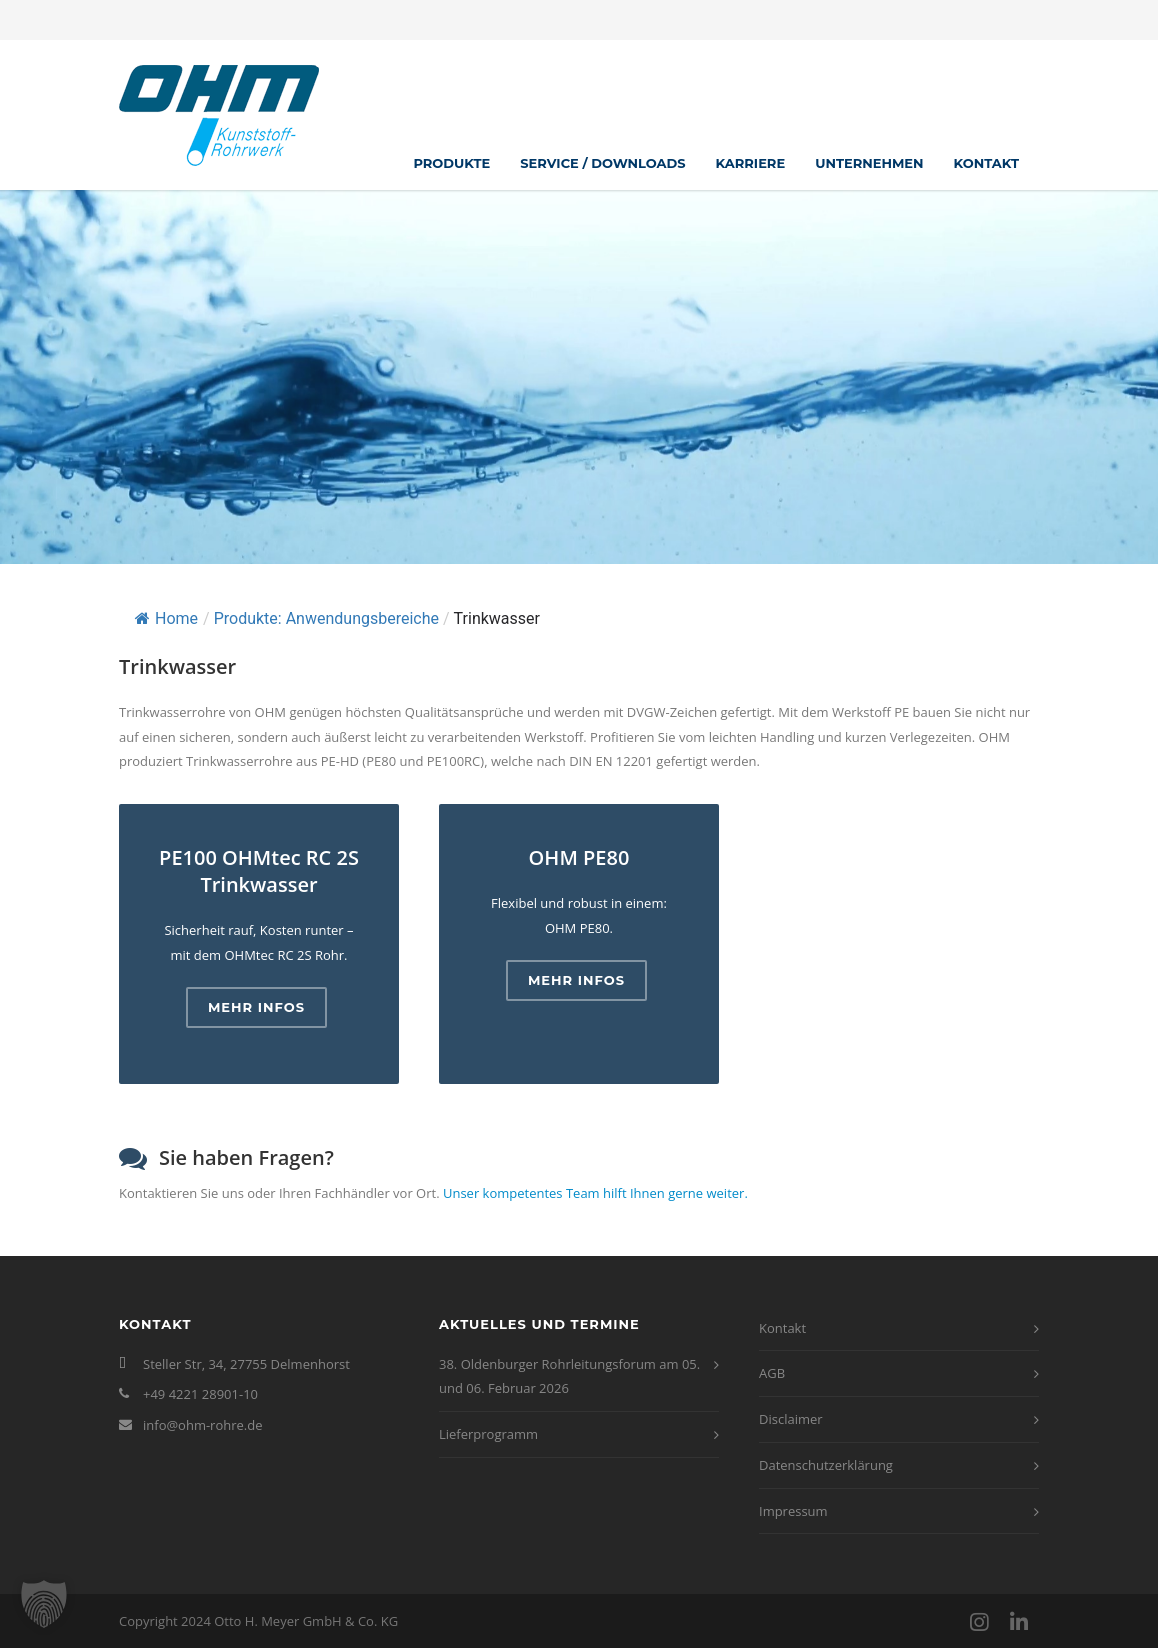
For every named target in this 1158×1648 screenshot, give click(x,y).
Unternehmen (869, 163)
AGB (772, 1373)
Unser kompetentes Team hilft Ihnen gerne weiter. (595, 1193)
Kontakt (986, 163)
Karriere (751, 163)
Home (166, 618)
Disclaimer (791, 1419)
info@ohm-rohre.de (203, 1425)
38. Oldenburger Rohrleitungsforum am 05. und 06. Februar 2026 (569, 1376)
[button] (44, 1604)
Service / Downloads (602, 163)
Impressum (793, 1511)
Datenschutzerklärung (826, 1465)
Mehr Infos (256, 1007)
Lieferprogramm (488, 1434)
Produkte (451, 163)
